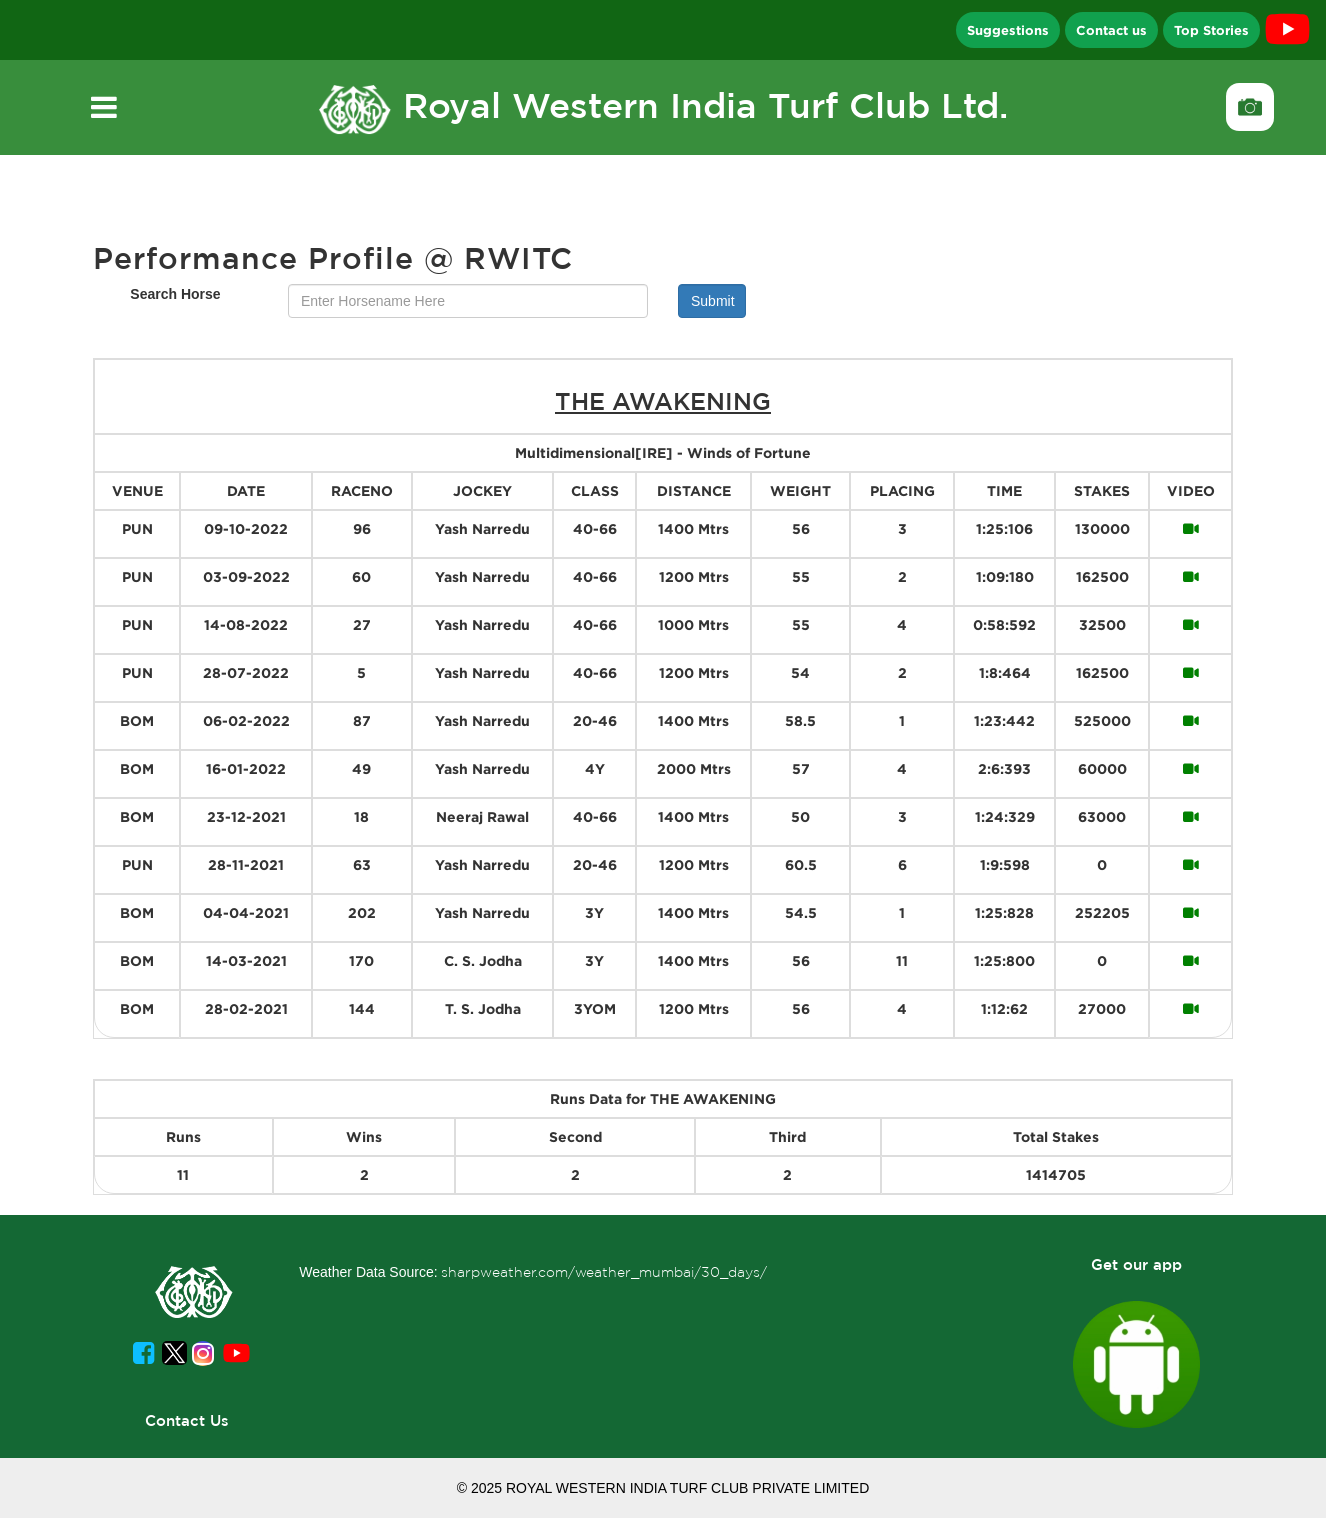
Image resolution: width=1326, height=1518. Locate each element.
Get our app (1136, 1264)
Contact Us (187, 1420)
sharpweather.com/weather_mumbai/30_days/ (604, 1272)
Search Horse (175, 294)
